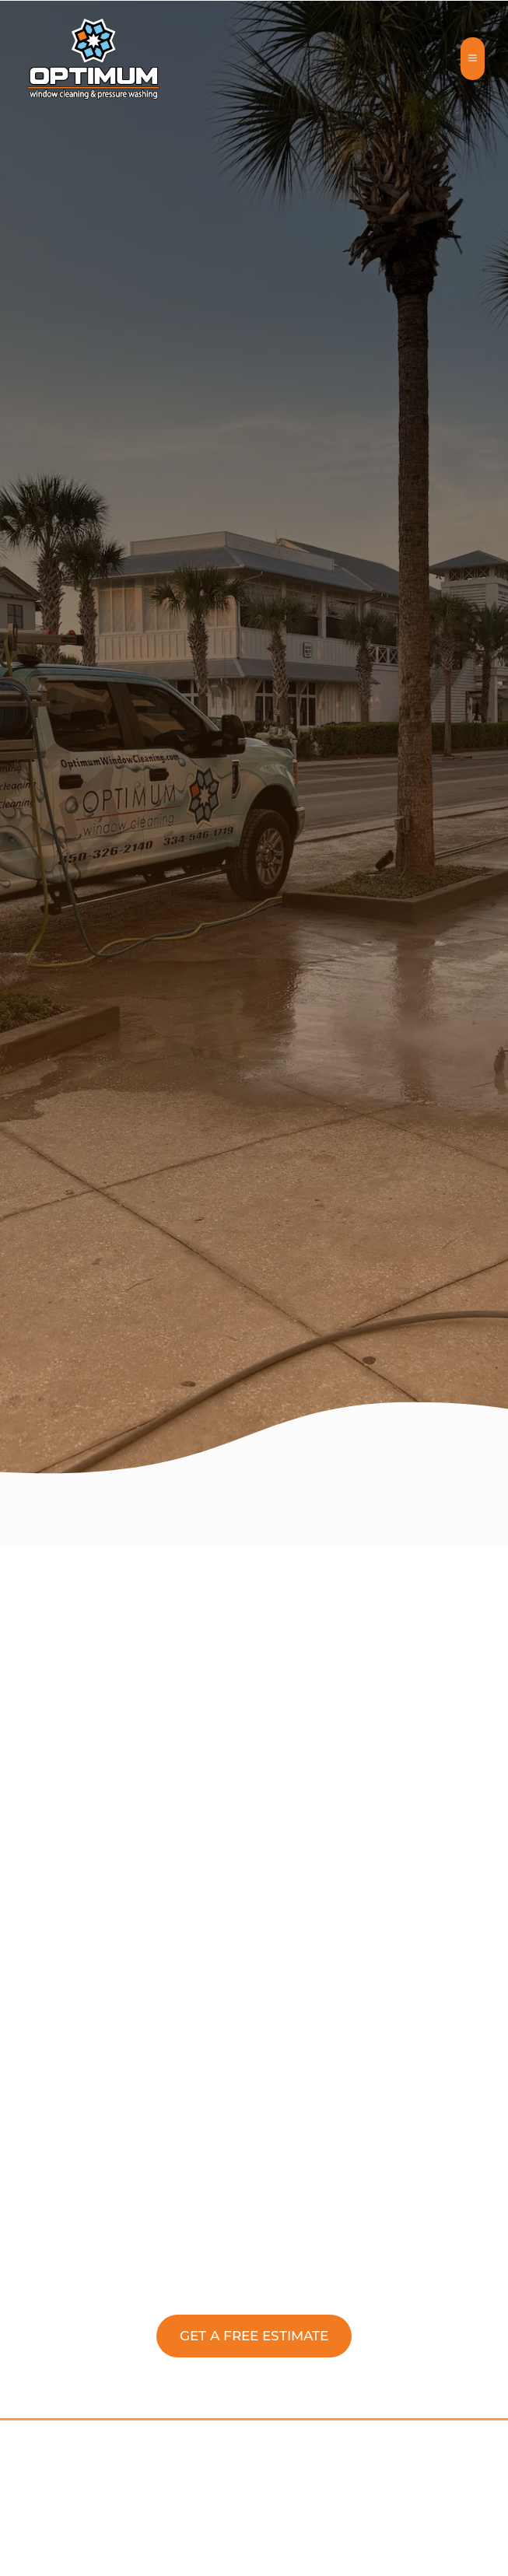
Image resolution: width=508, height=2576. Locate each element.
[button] (254, 2336)
